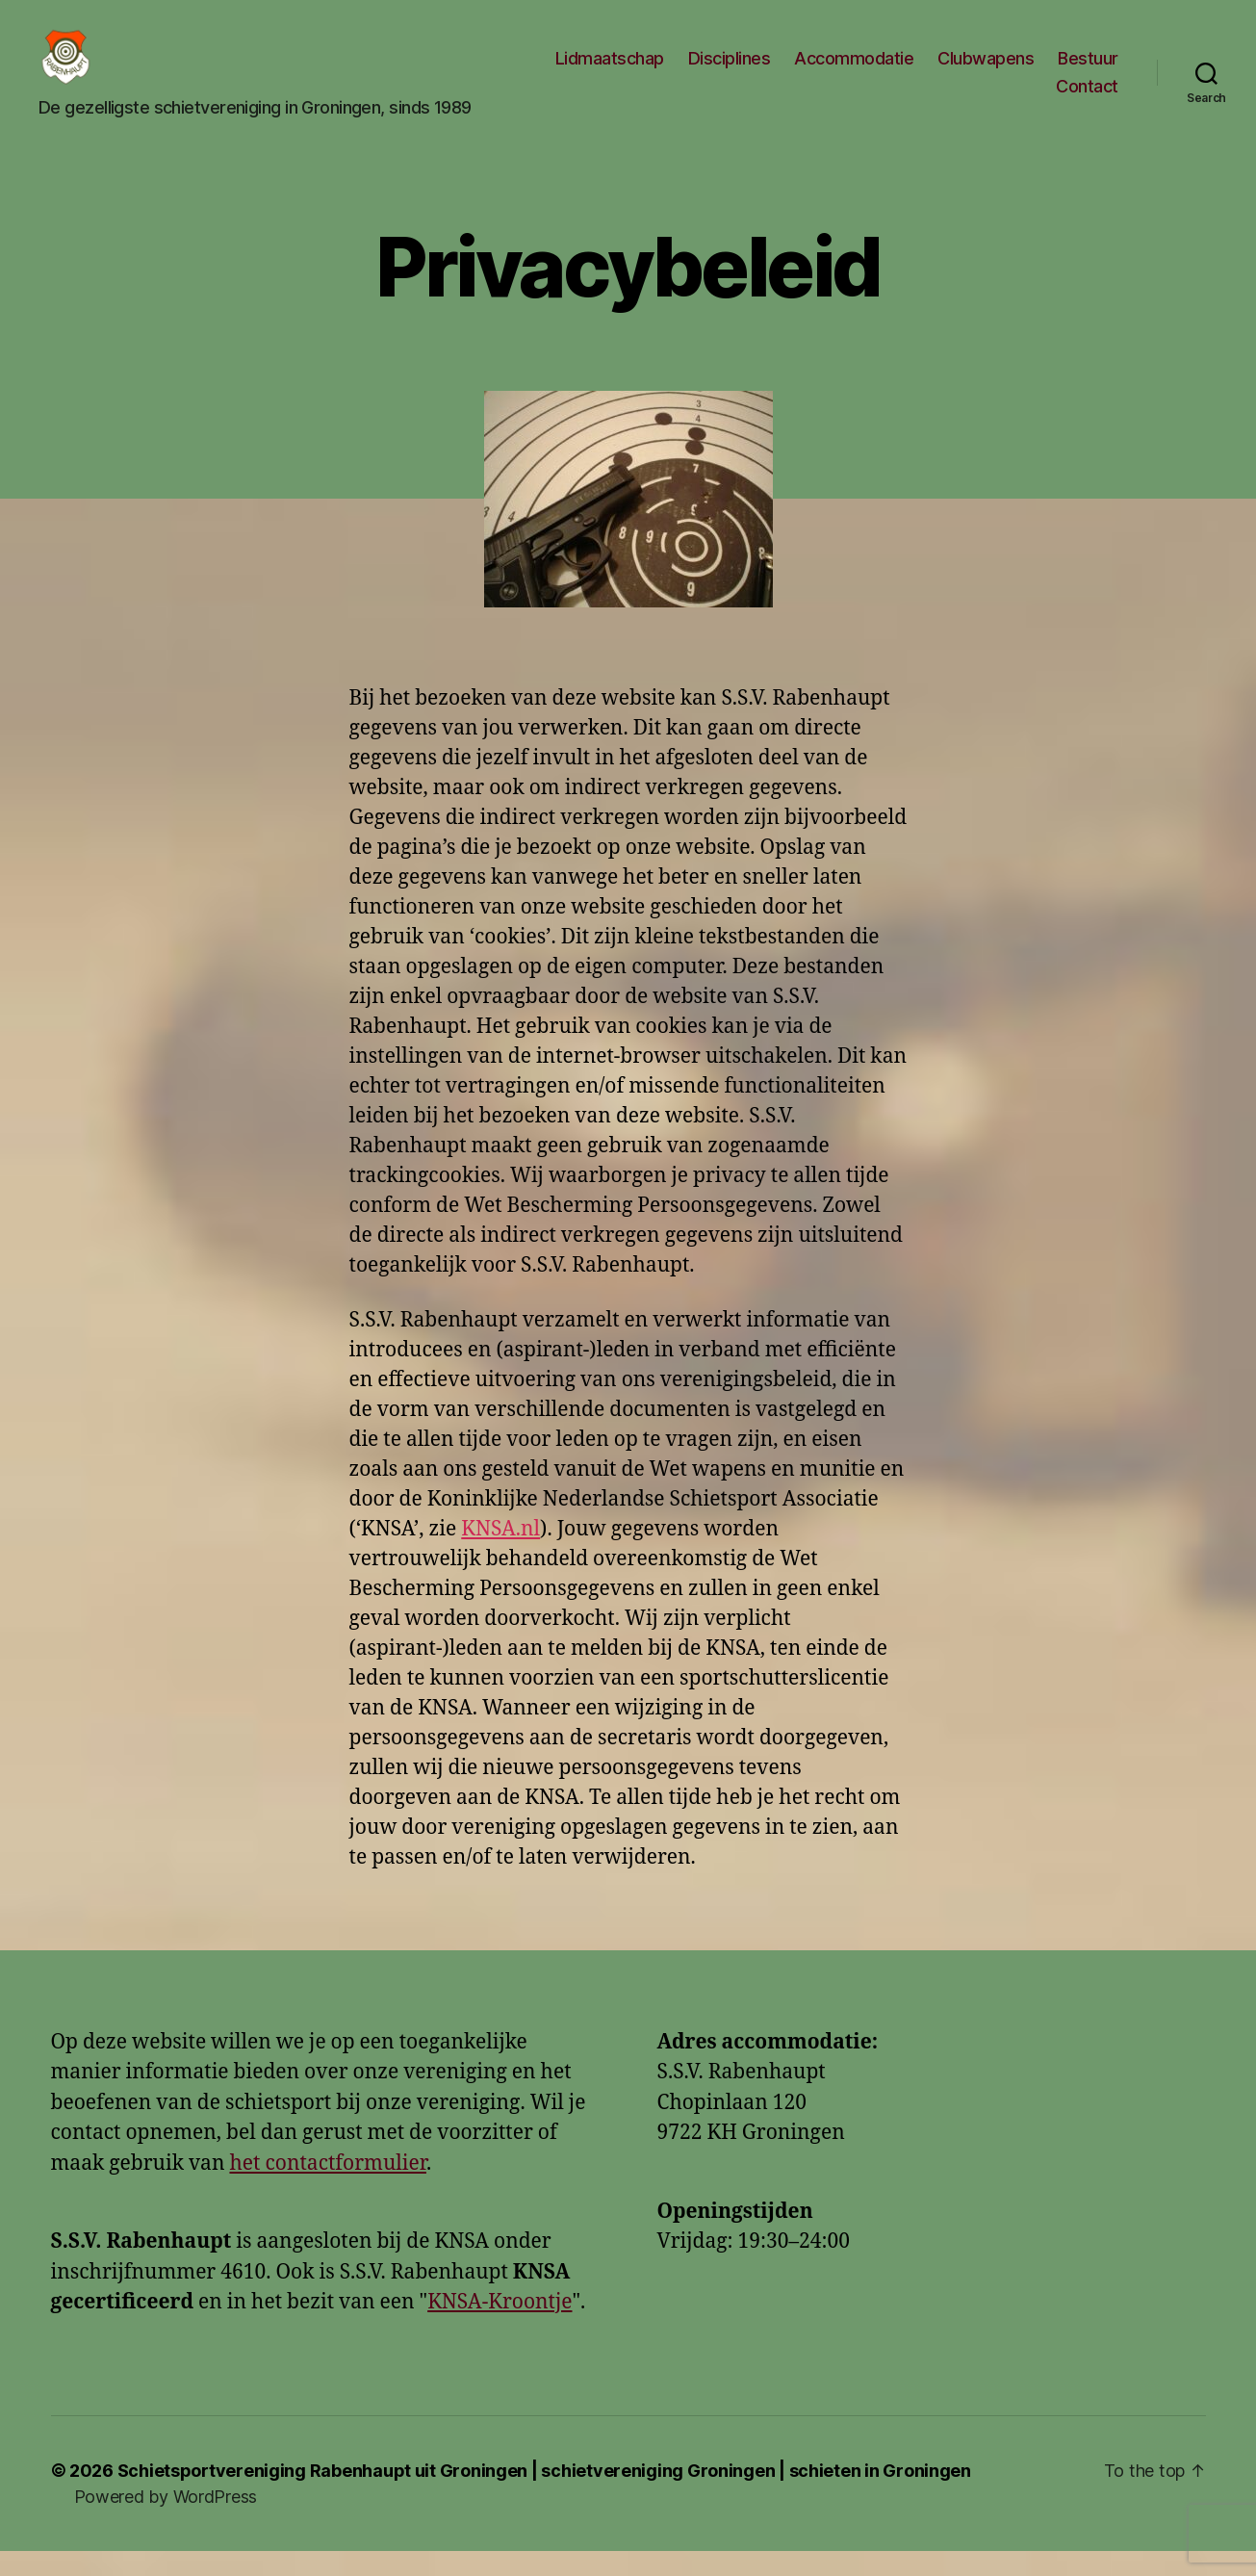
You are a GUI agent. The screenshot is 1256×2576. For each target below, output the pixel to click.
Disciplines (729, 71)
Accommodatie (853, 71)
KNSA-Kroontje (499, 2328)
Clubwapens (985, 71)
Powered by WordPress (166, 2522)
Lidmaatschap (609, 71)
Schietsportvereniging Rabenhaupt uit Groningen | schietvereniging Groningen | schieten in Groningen (544, 2496)
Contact (1087, 99)
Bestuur (1088, 71)
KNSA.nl (500, 1554)
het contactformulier (327, 2189)
